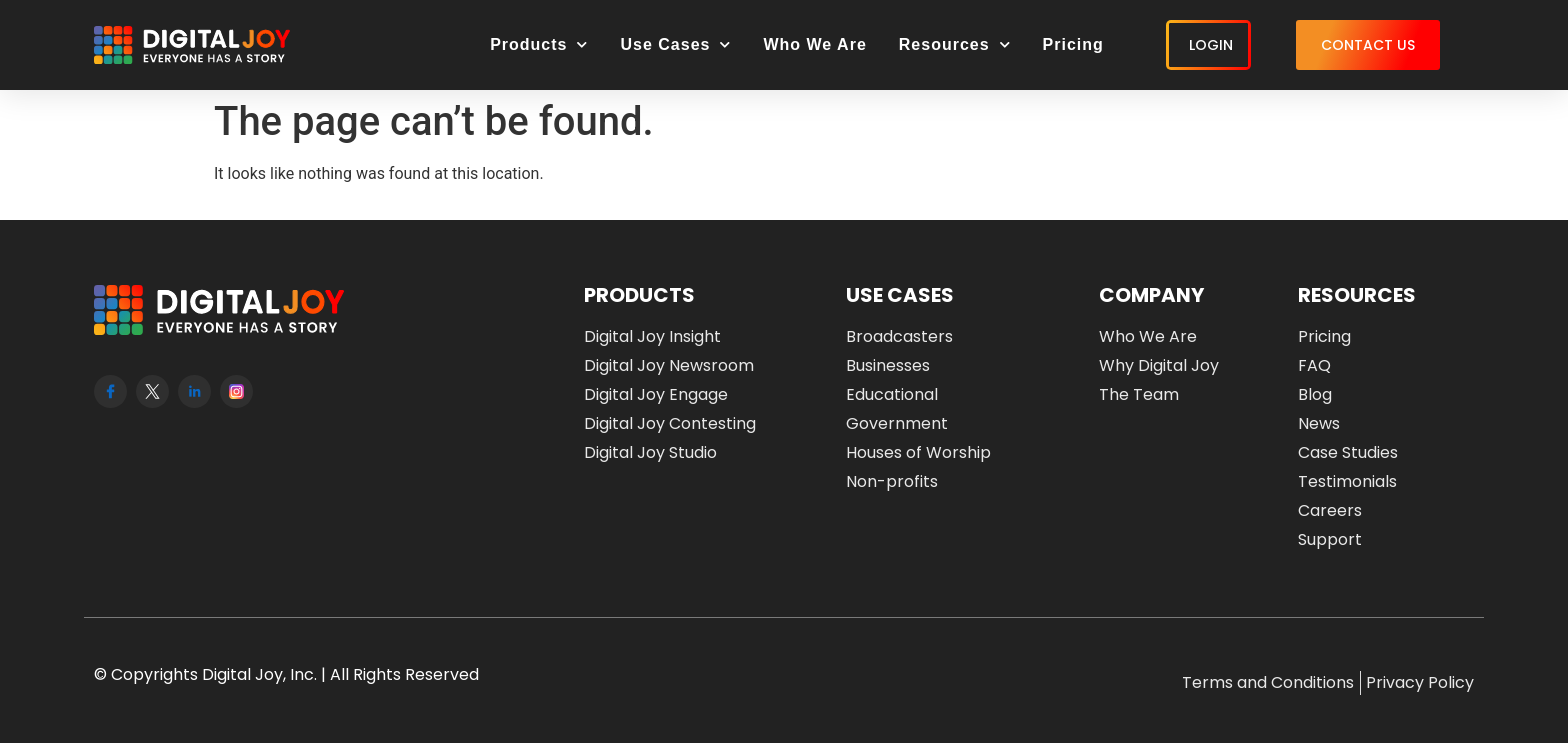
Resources (955, 44)
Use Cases (675, 44)
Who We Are (814, 44)
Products (539, 44)
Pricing (1073, 44)
